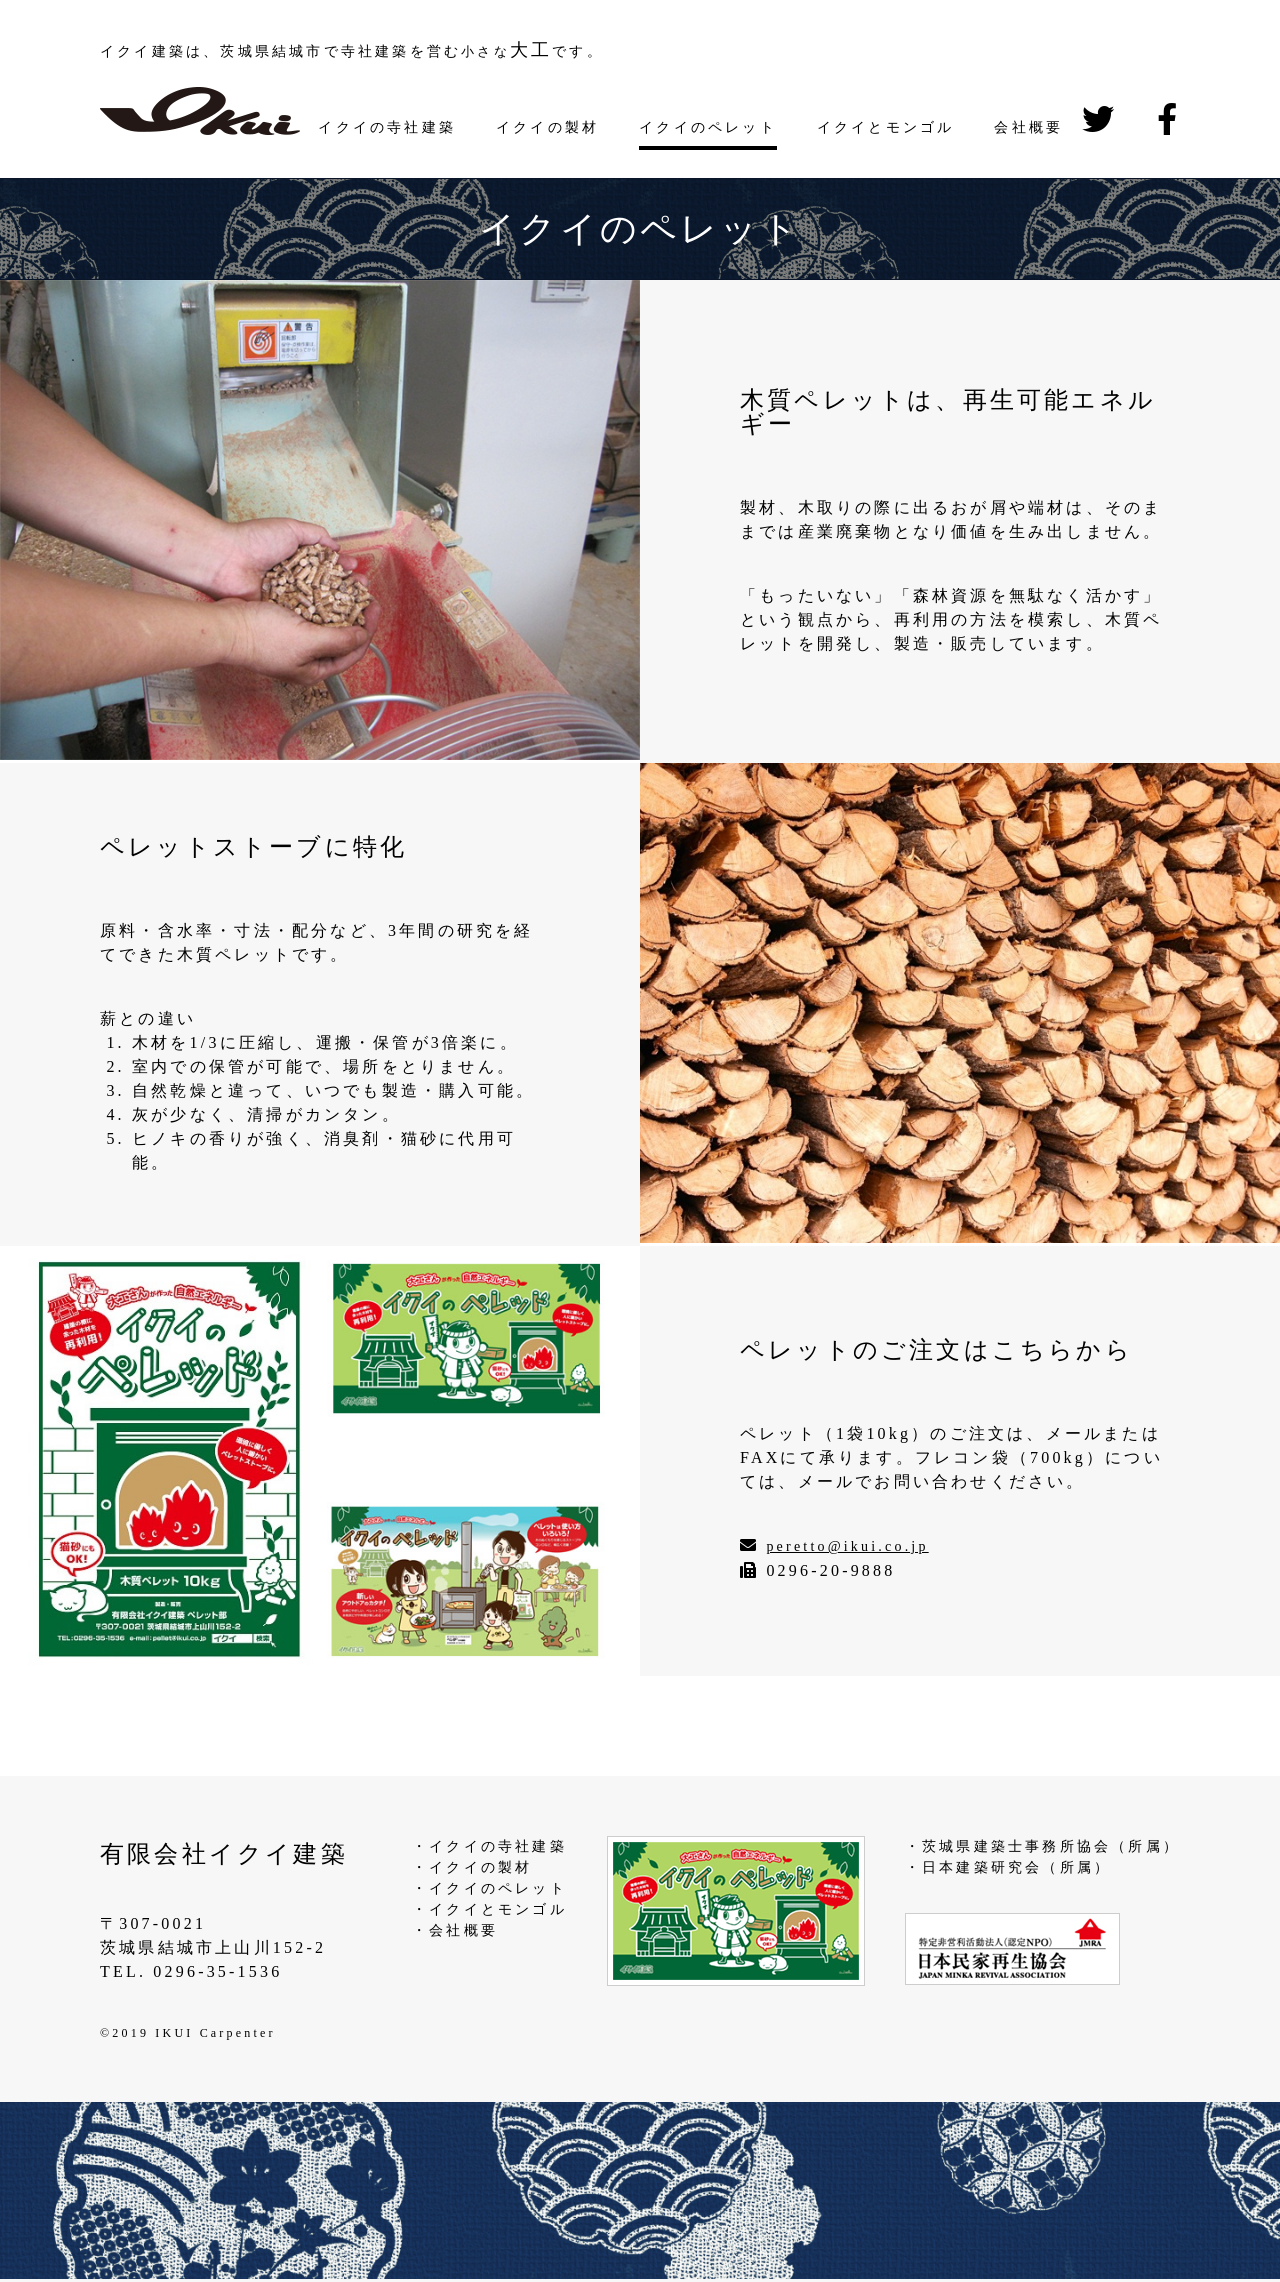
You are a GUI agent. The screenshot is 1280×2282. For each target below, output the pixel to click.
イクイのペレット (708, 127)
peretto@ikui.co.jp (847, 1546)
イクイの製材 (547, 127)
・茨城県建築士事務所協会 (1008, 1846)
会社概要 (1028, 127)
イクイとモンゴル (886, 127)
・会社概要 (455, 1930)
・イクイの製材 (472, 1867)
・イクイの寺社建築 (489, 1846)
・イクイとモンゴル (489, 1909)
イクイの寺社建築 (387, 127)
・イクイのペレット (489, 1888)
